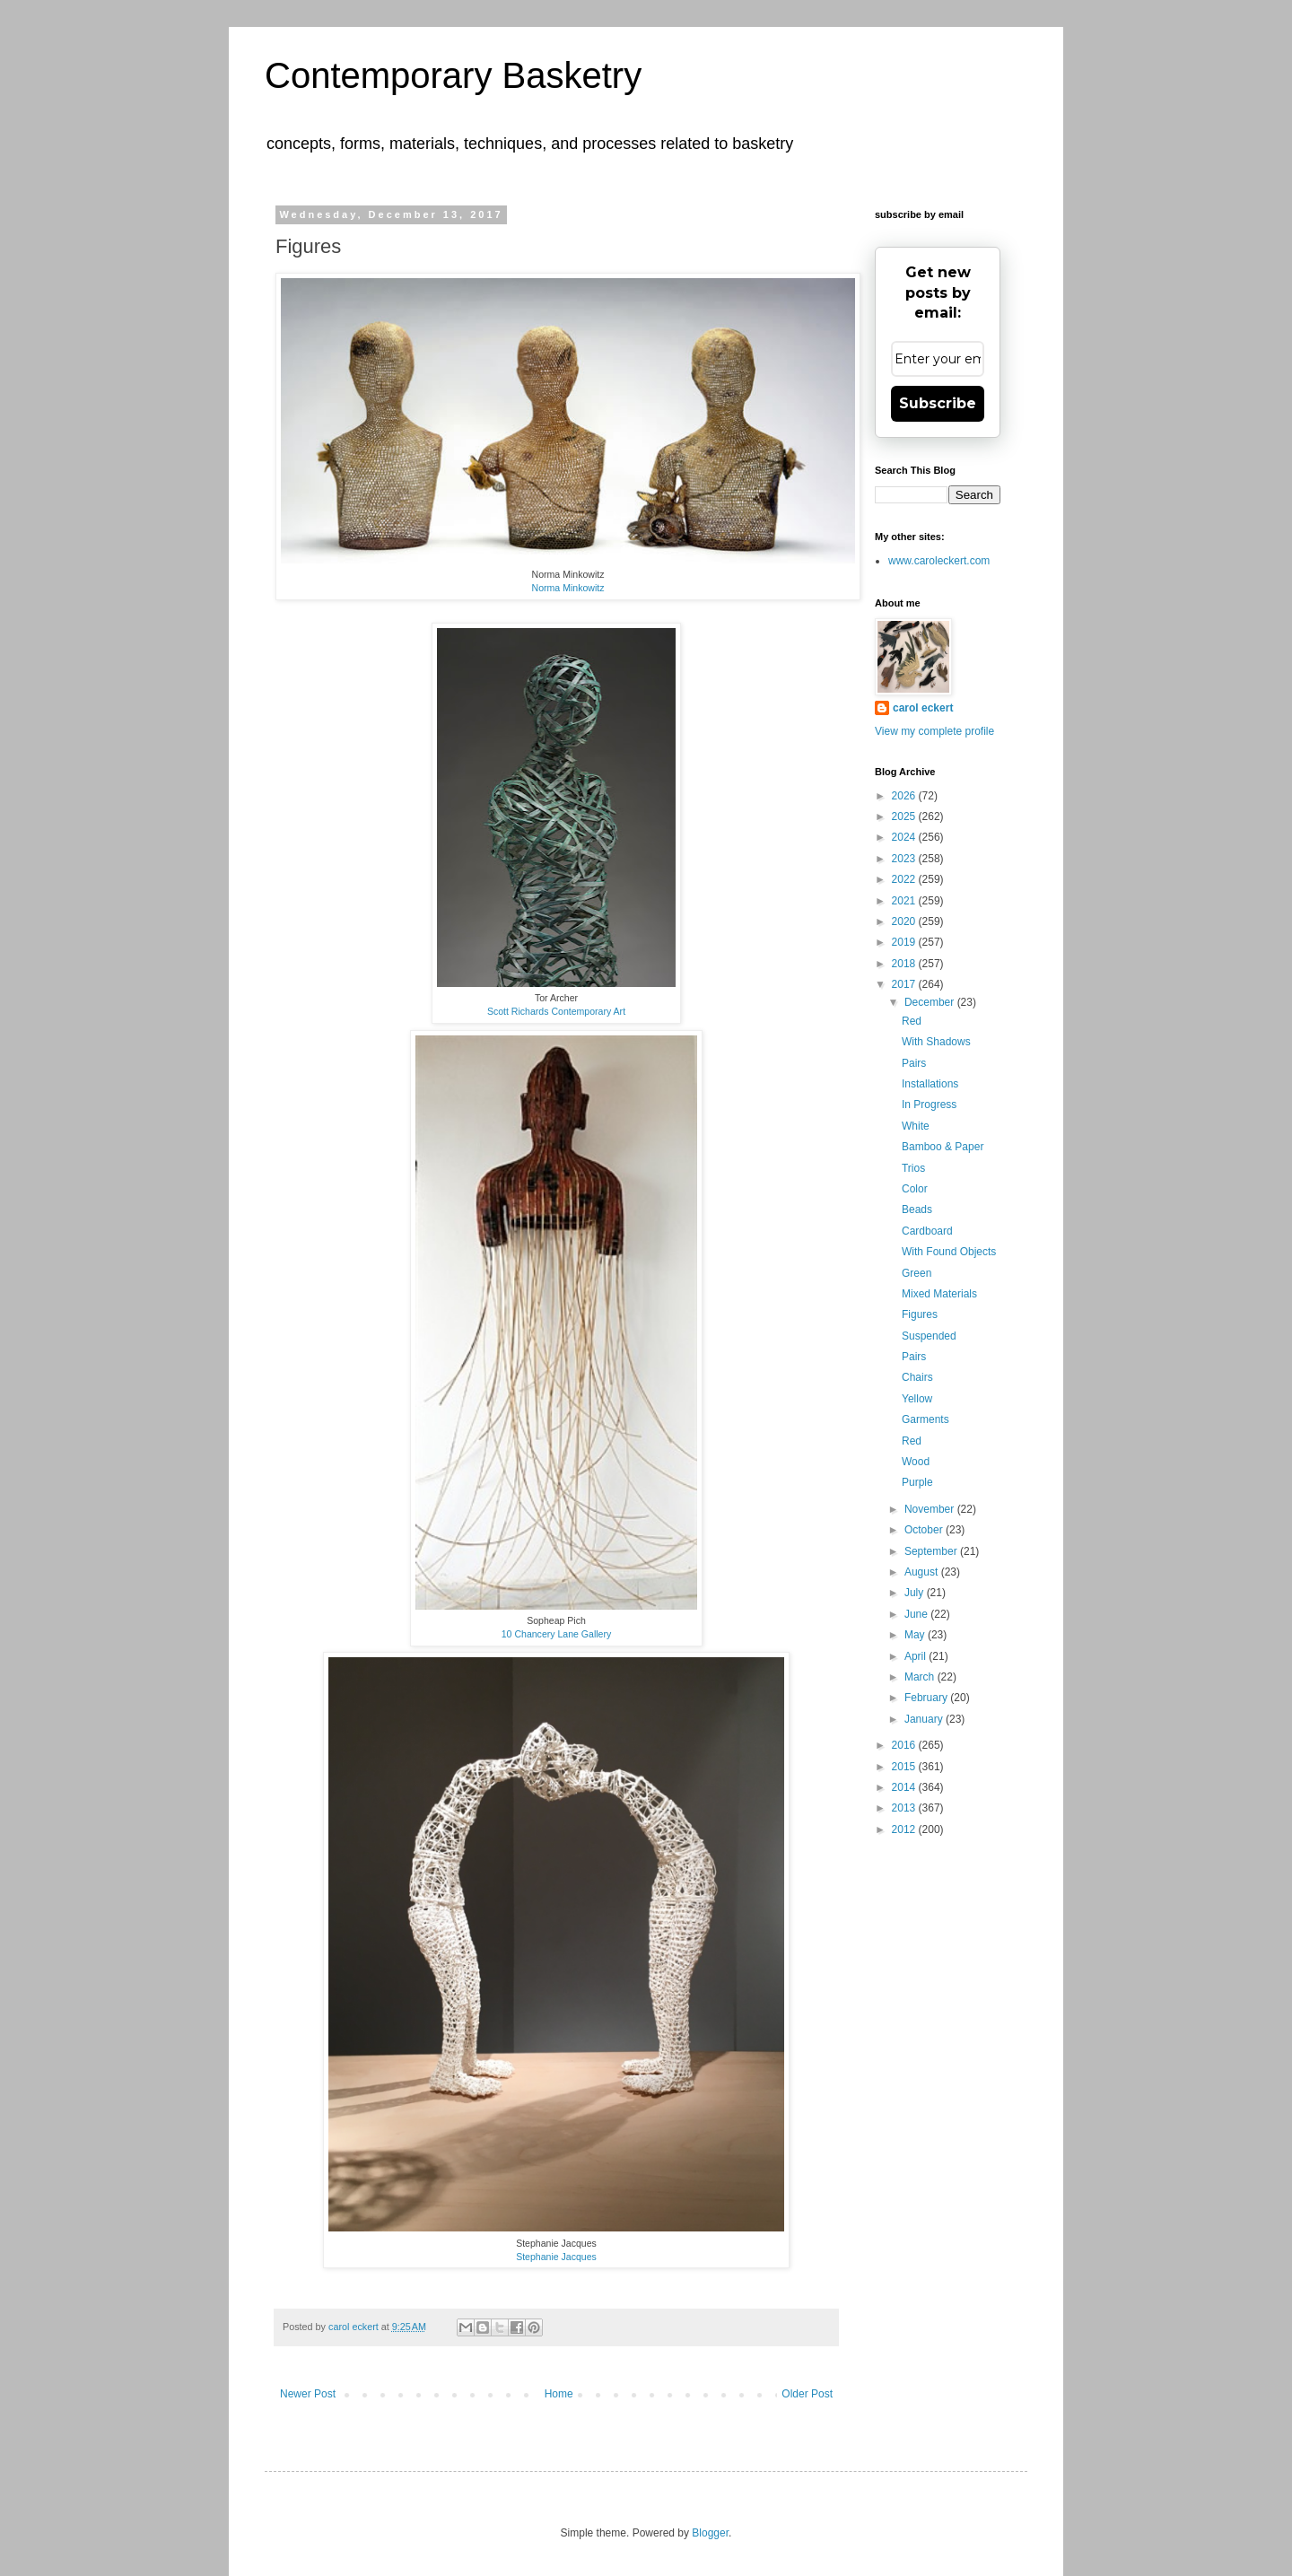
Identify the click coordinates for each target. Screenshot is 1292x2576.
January (925, 1719)
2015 (905, 1766)
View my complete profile (934, 731)
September (932, 1551)
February (927, 1697)
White (916, 1126)
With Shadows (936, 1041)
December (930, 1002)
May (916, 1635)
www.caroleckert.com (939, 560)
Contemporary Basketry (453, 75)
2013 (905, 1808)
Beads (917, 1209)
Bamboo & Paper (942, 1146)
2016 (905, 1745)
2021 (905, 901)
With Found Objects (949, 1251)
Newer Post (308, 2394)
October (925, 1530)
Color (915, 1189)
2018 (905, 963)
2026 (905, 796)
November (930, 1509)
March (921, 1677)
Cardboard (927, 1231)
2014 (905, 1787)
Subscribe (937, 403)
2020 (905, 921)
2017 (905, 984)
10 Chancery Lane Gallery (557, 1634)
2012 (905, 1829)
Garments (925, 1419)
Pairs (914, 1063)
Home (559, 2394)
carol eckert (923, 708)
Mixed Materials (939, 1294)
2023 (905, 858)
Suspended (929, 1336)
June (917, 1614)
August (922, 1572)
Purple (917, 1482)
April (916, 1656)
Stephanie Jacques (556, 2256)
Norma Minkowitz (568, 587)
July (915, 1592)
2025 (905, 816)
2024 (905, 837)
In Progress (929, 1104)
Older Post (807, 2394)
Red (911, 1021)
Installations (930, 1084)
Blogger (710, 2533)
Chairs (917, 1377)
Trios (913, 1168)
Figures (920, 1314)
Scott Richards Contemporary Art (556, 1011)
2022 (905, 879)
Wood (916, 1461)
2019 (905, 942)
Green (916, 1273)
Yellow (917, 1399)
